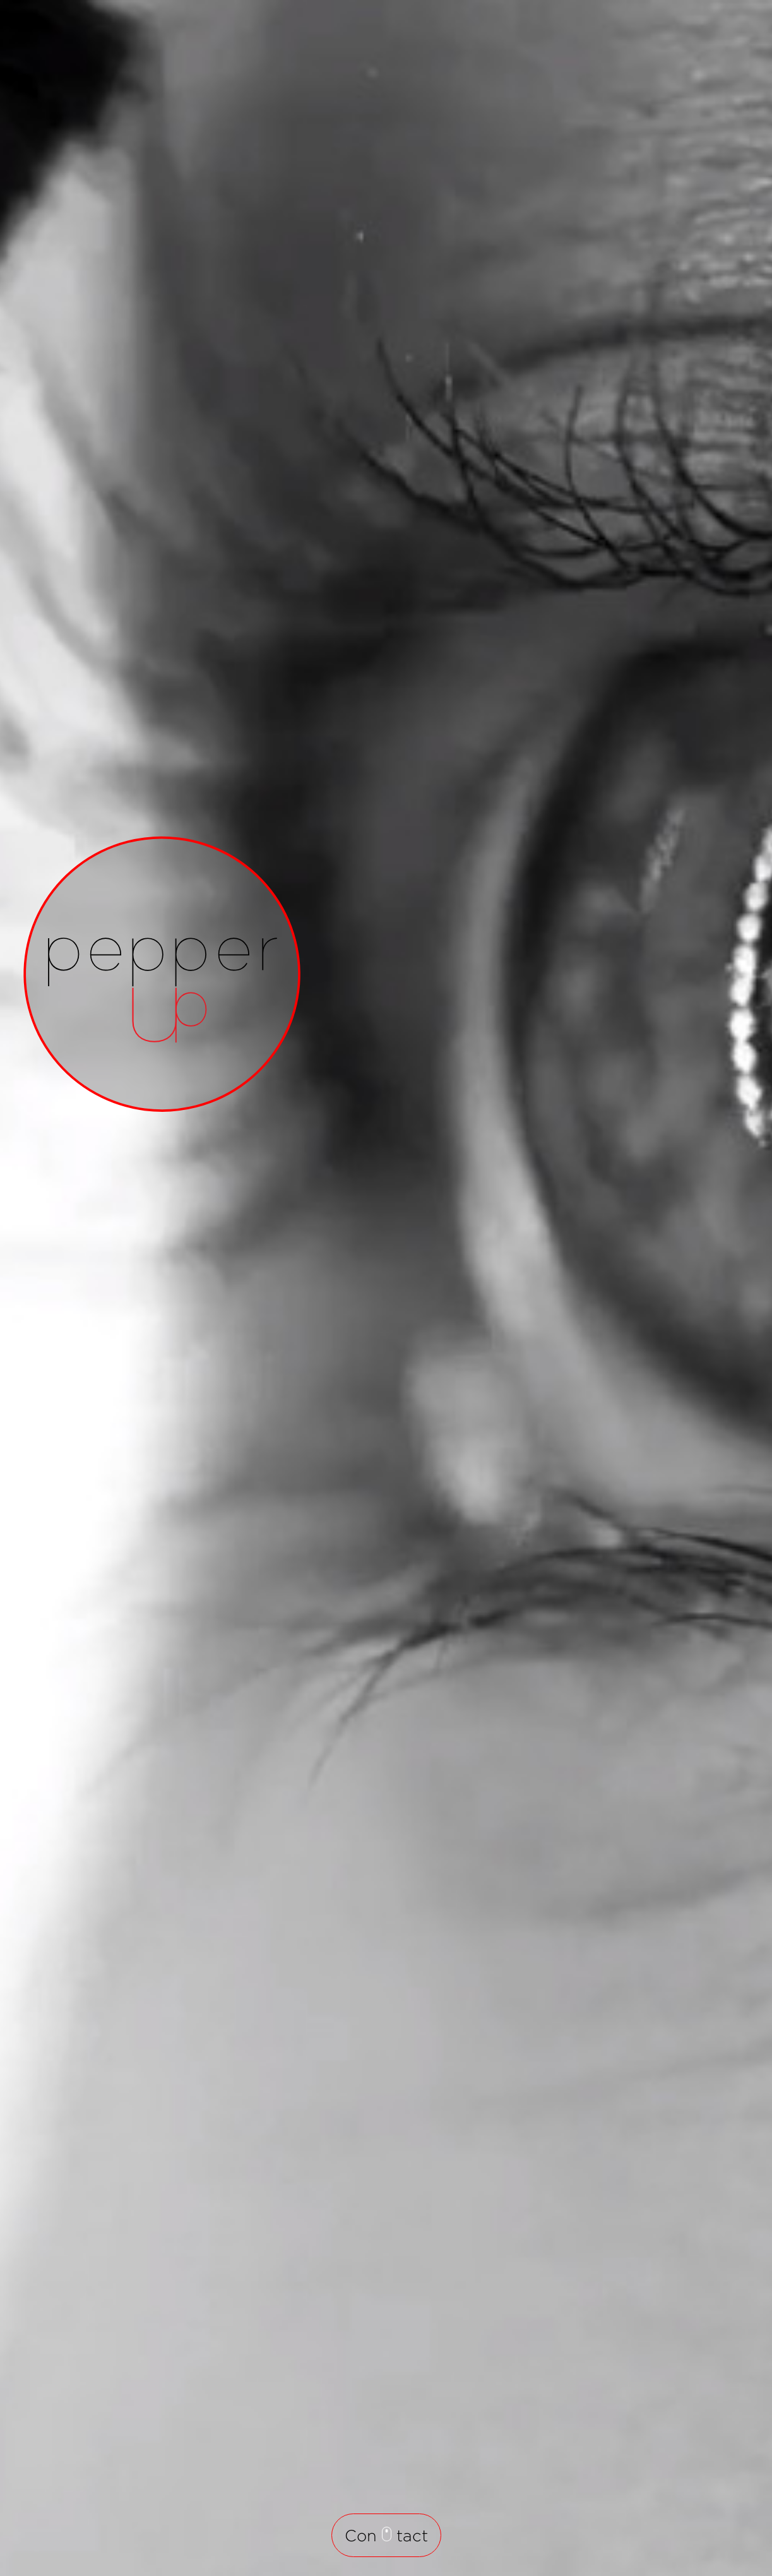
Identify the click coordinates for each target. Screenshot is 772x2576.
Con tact (386, 2535)
